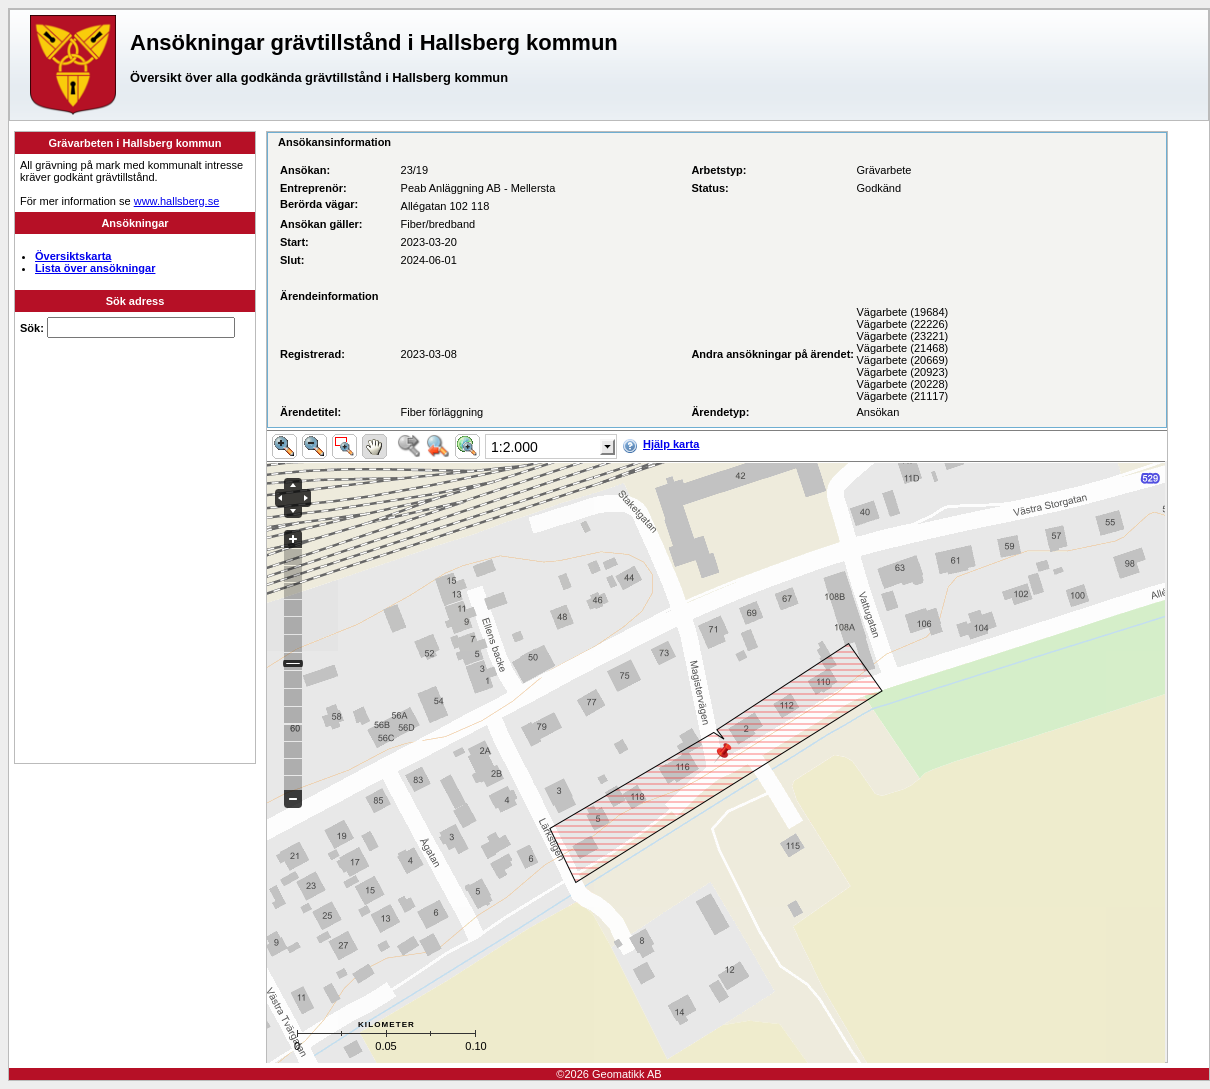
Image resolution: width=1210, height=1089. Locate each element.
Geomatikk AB (627, 1074)
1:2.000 (514, 447)
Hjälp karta (671, 444)
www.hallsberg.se (177, 201)
